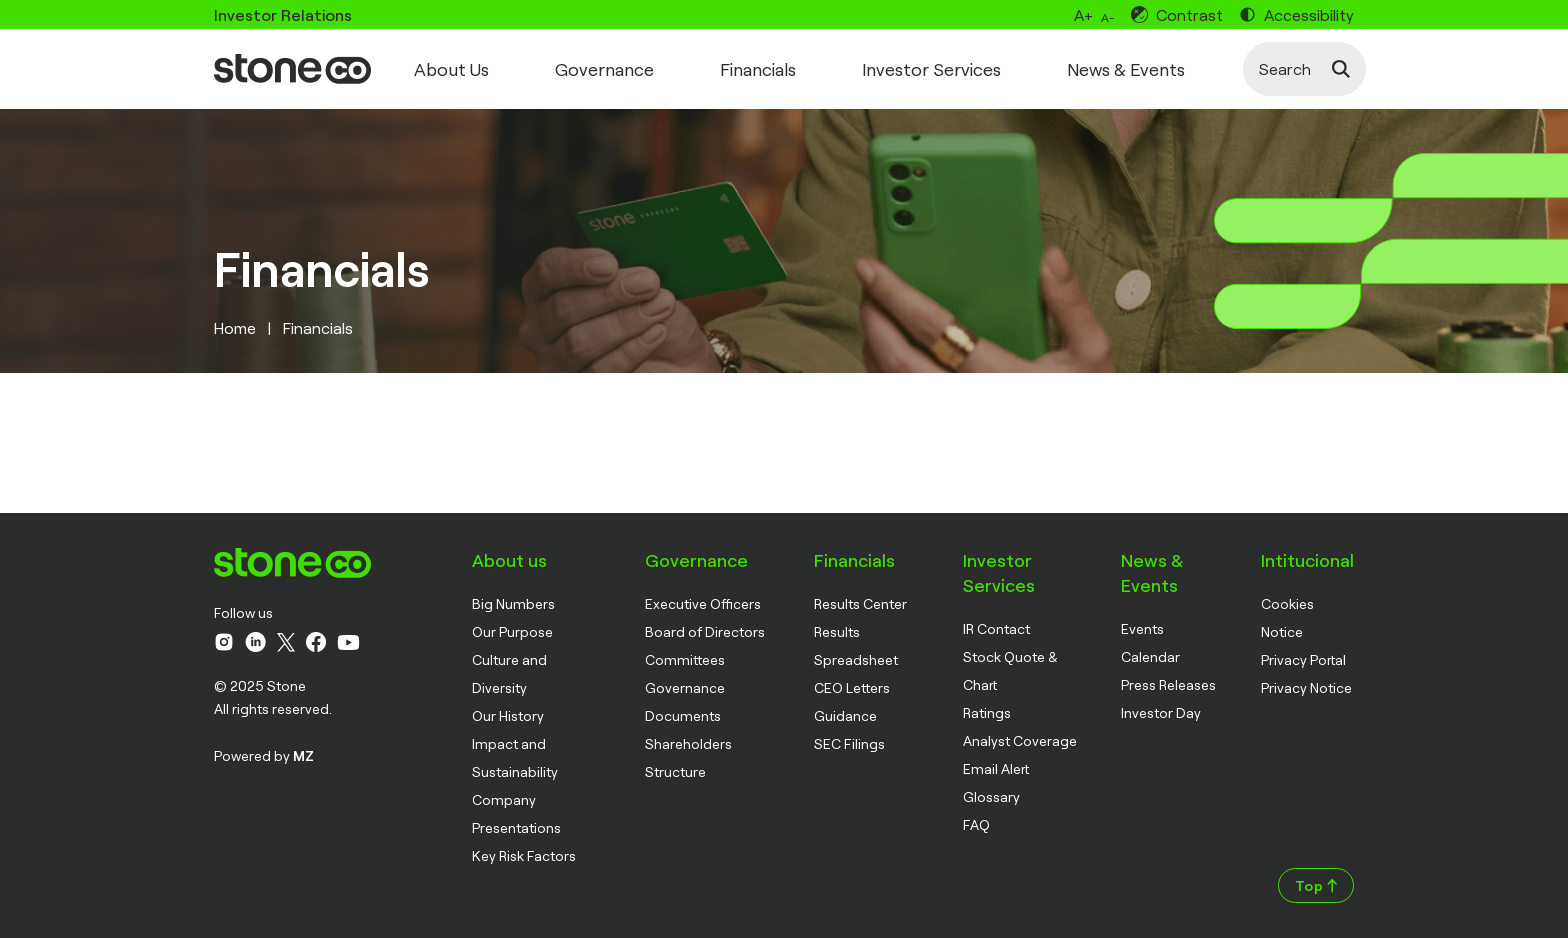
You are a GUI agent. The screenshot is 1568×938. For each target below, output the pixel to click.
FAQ (976, 824)
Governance (604, 69)
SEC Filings (849, 743)
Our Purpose (512, 631)
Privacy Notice (1306, 687)
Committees (685, 659)
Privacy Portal (1303, 659)
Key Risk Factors (524, 855)
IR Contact (996, 628)
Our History (508, 715)
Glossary (991, 796)
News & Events (1126, 69)
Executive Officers (703, 603)
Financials (758, 69)
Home (235, 327)
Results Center (860, 603)
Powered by (264, 755)
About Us (451, 69)
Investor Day (1161, 712)
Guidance (845, 715)
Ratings (987, 712)
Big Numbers (513, 603)
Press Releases (1168, 684)
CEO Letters (852, 687)
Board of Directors (705, 631)
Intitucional (1307, 560)
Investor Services (931, 69)
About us (509, 560)
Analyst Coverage (1020, 740)
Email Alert (996, 768)
